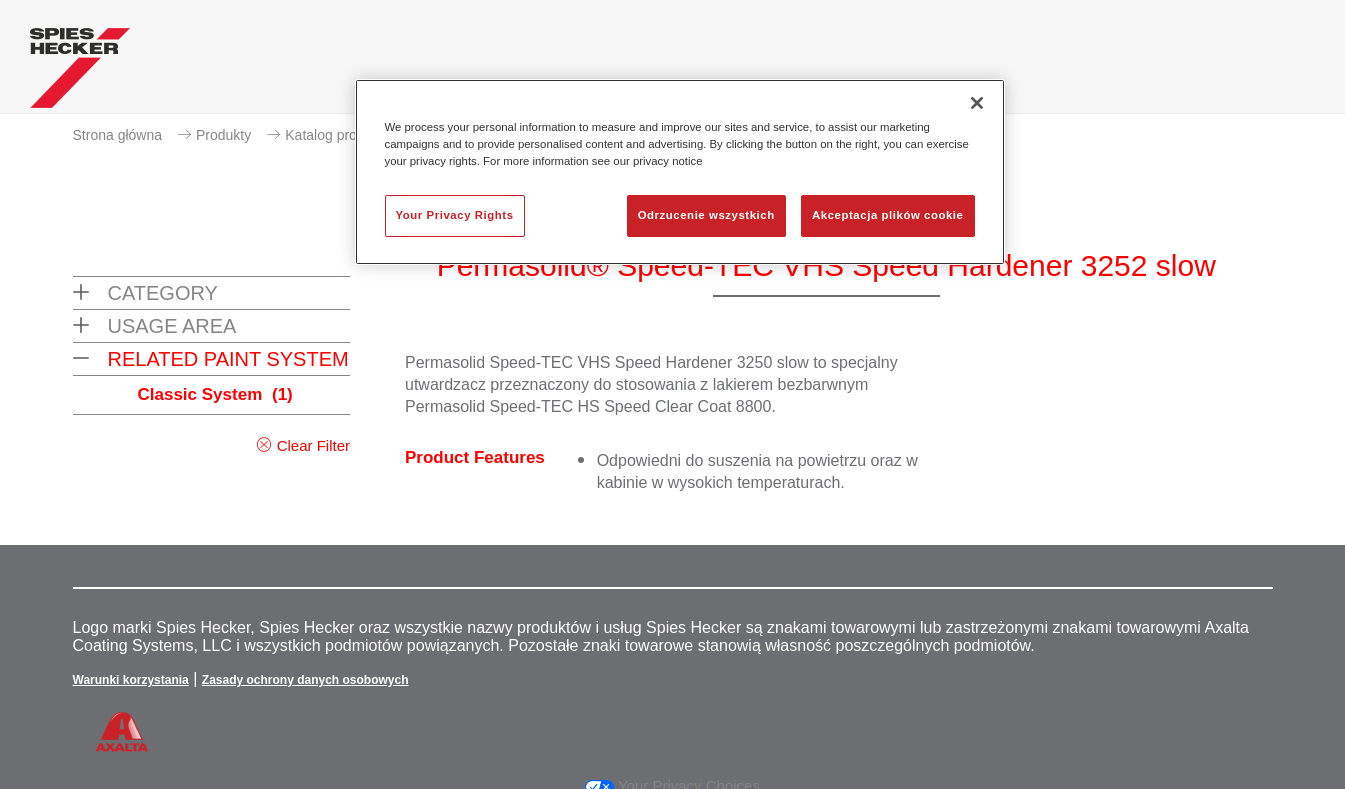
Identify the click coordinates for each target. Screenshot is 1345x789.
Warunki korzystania (131, 680)
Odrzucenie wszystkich (706, 215)
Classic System (215, 394)
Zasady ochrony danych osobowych (305, 680)
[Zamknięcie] (977, 103)
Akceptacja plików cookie (887, 215)
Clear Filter (313, 445)
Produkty (223, 135)
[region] (680, 172)
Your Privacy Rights (455, 215)
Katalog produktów (343, 135)
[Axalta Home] (80, 73)
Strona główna (118, 135)
